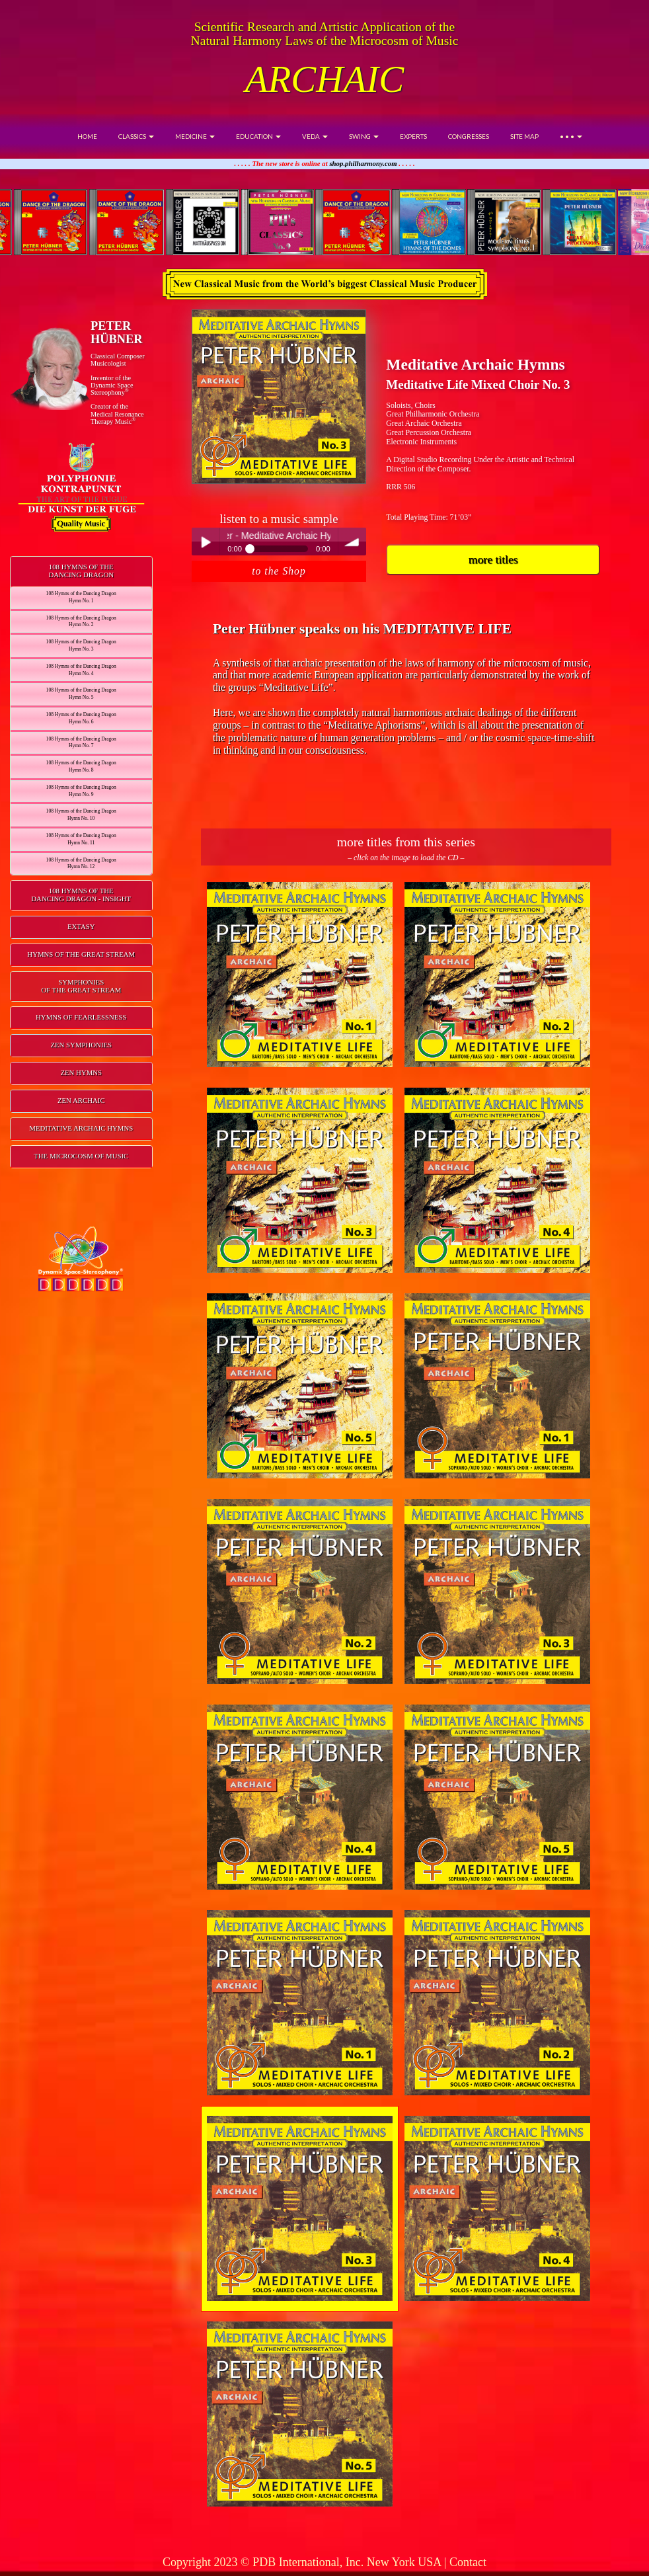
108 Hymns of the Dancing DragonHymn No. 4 (81, 669)
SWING (364, 136)
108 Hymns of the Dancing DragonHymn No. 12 (81, 863)
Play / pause (205, 541)
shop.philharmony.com (363, 163)
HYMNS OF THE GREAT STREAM (81, 954)
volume (352, 541)
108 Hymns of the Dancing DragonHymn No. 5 (81, 693)
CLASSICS (136, 136)
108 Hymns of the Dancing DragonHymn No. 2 (81, 621)
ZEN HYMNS (81, 1072)
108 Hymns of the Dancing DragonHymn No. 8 (81, 766)
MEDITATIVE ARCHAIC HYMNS (81, 1128)
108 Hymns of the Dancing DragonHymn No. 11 (81, 839)
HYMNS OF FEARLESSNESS (81, 1017)
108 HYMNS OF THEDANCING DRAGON (81, 571)
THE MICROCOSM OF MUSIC (81, 1156)
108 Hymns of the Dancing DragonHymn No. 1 (81, 597)
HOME (87, 136)
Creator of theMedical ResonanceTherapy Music (117, 414)
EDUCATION (258, 136)
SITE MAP (524, 136)
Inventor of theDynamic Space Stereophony (112, 385)
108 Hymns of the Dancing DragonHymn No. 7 (81, 742)
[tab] (81, 571)
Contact (467, 2562)
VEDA (315, 136)
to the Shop (279, 571)
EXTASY (81, 926)
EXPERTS (413, 136)
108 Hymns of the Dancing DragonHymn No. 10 (81, 814)
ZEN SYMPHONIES (81, 1045)
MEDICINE (195, 136)
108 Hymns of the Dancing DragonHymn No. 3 (81, 645)
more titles (493, 559)
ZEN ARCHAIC (81, 1100)
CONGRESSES (468, 136)
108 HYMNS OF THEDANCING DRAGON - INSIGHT (81, 895)
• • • (571, 136)
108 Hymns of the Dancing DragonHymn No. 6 (81, 718)
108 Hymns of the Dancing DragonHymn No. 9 (81, 790)
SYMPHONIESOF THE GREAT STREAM (81, 986)
